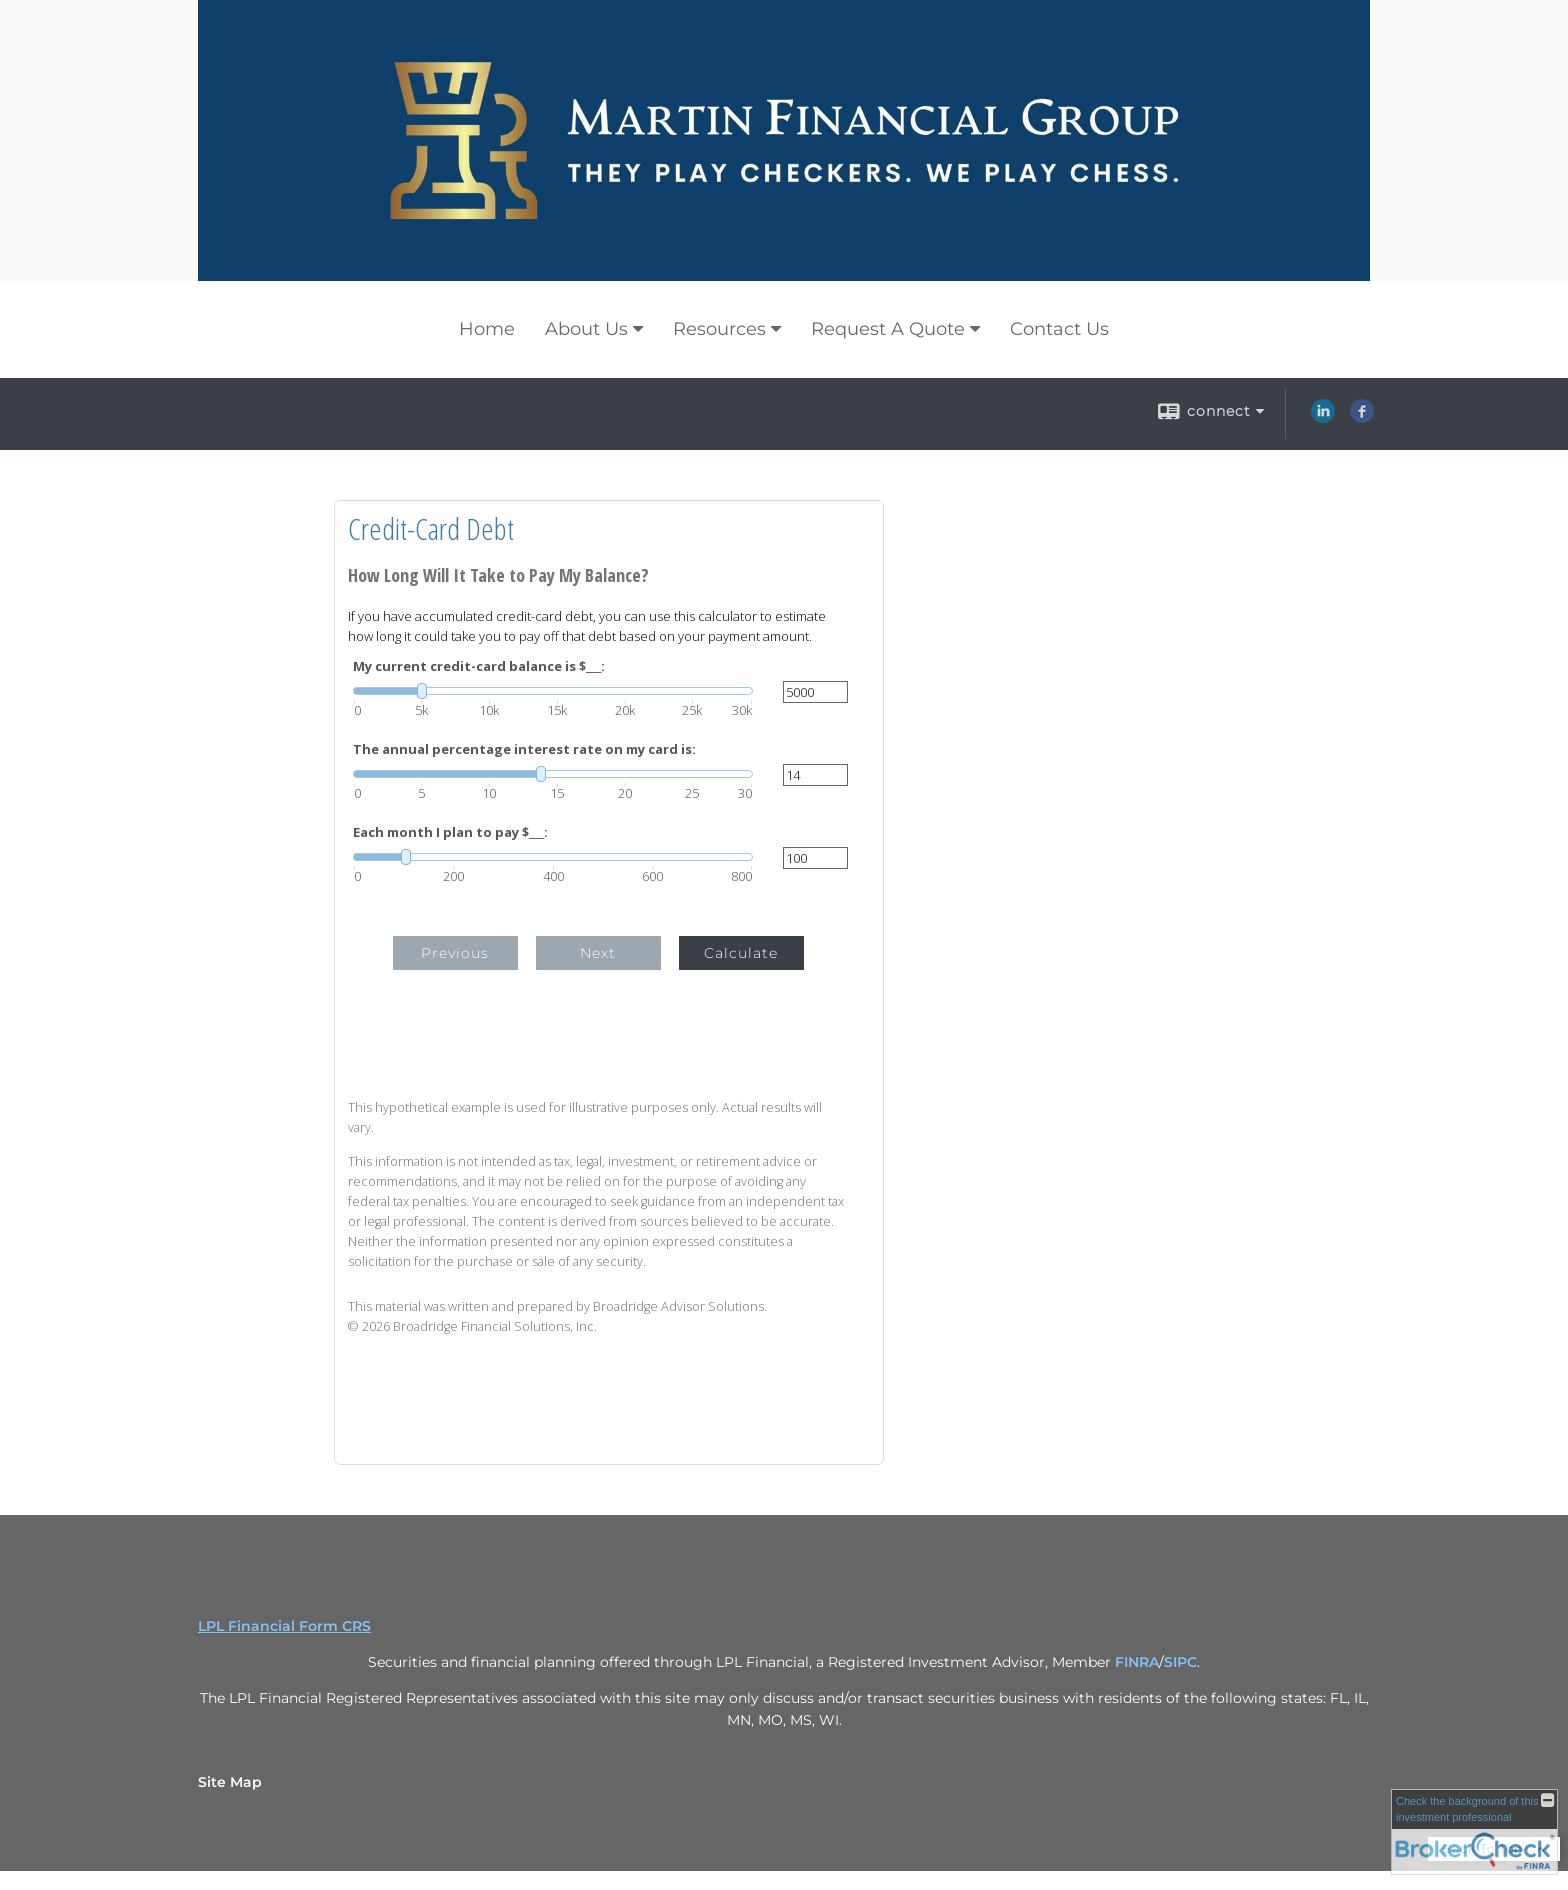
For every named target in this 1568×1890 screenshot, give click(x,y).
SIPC (1180, 1662)
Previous (455, 953)
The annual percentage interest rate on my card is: (524, 749)
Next (598, 953)
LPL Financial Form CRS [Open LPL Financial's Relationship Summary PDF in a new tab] (284, 1626)
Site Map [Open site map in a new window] (230, 1782)
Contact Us (1059, 329)
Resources (719, 329)
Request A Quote (888, 329)
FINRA (1137, 1662)
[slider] (553, 691)
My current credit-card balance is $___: (479, 666)
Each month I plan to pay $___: (450, 832)
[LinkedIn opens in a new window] (1323, 418)
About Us (586, 329)
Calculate (741, 953)
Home (487, 329)
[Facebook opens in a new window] (1362, 418)
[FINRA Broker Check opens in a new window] (1474, 1832)
